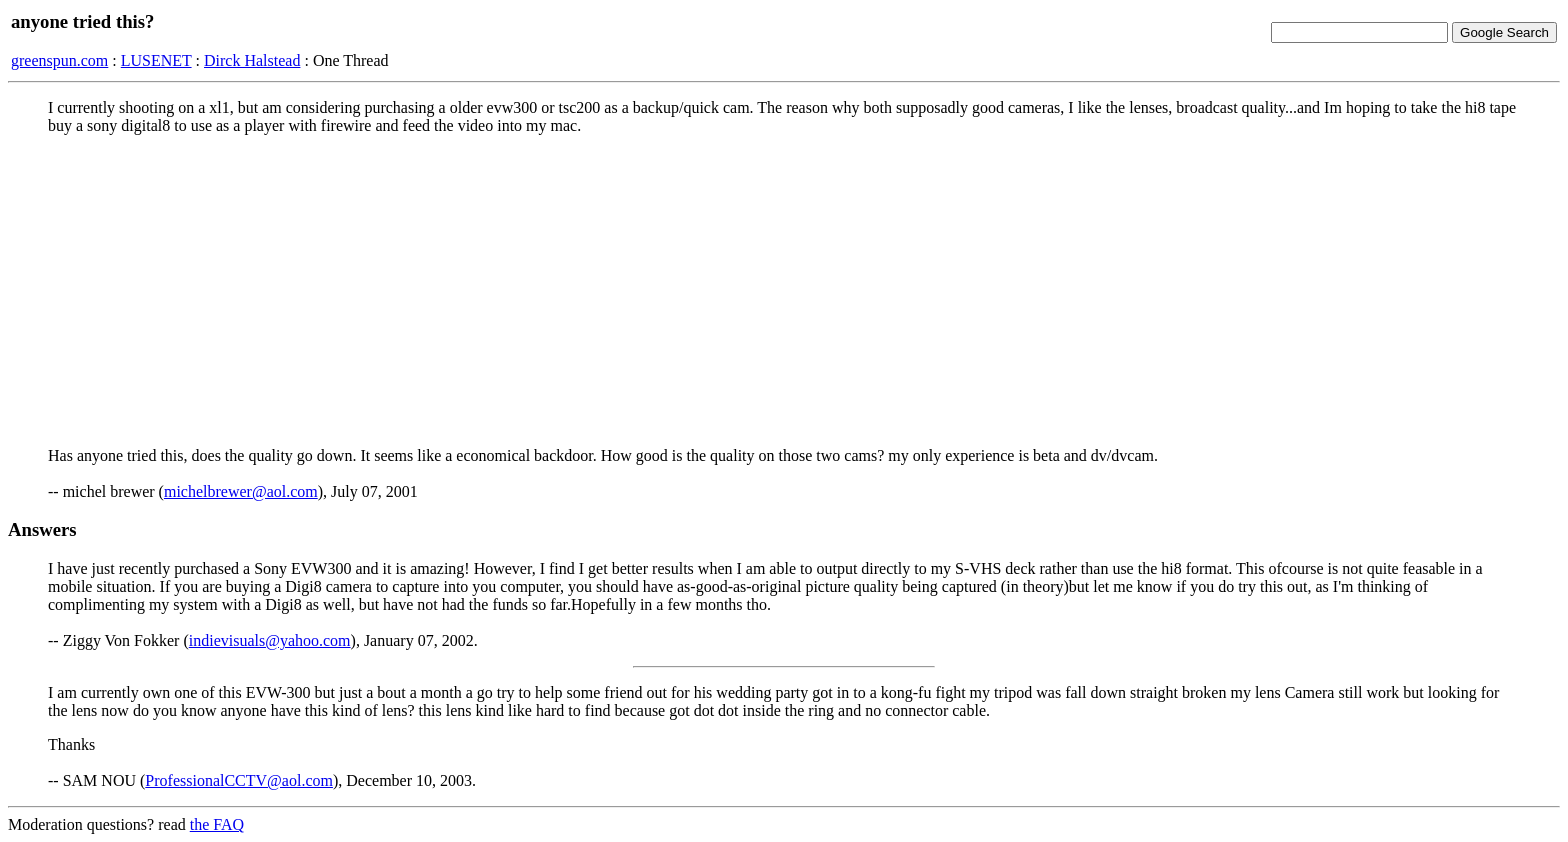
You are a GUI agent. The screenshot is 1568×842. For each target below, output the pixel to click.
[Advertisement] (784, 291)
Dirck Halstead (252, 60)
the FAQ (217, 824)
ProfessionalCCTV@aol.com (239, 780)
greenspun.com (59, 60)
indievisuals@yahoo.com (270, 640)
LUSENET (156, 60)
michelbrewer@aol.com (241, 491)
